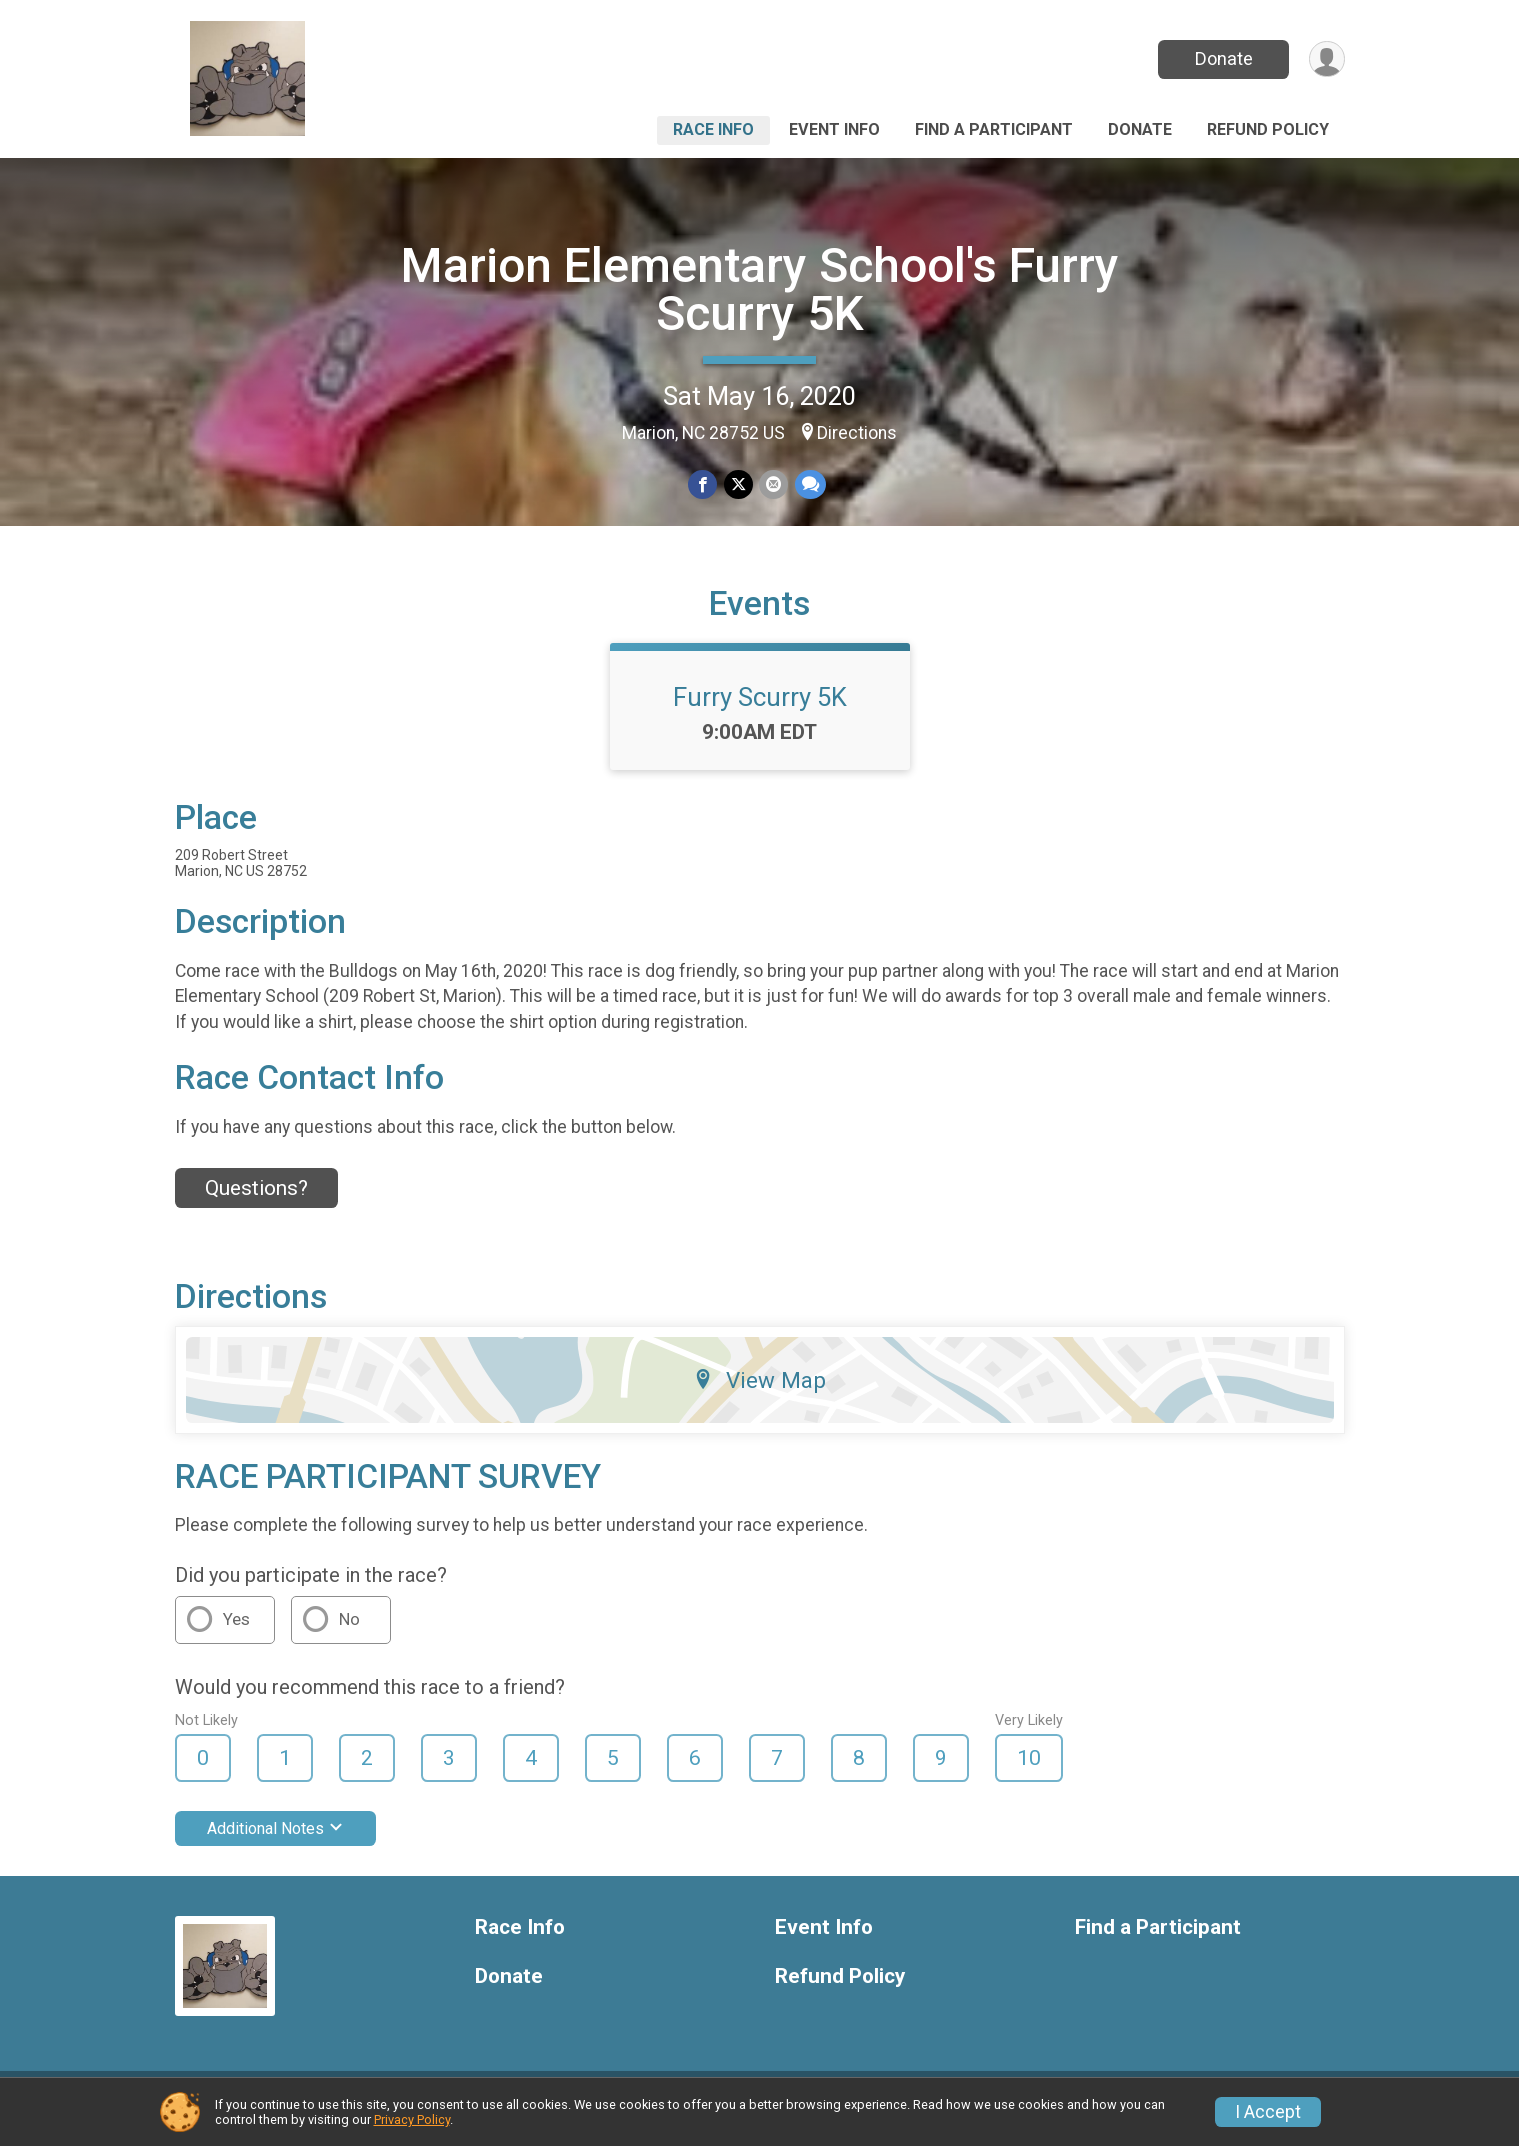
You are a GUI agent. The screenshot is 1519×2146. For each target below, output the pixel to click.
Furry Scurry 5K (760, 709)
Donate (1222, 58)
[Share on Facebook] (703, 484)
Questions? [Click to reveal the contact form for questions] (256, 1201)
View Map (759, 1392)
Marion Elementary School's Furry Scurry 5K (760, 289)
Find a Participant (994, 129)
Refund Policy (1268, 129)
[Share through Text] (809, 484)
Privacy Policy (412, 2119)
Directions (857, 433)
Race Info (713, 129)
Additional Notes (275, 1841)
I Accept (1268, 2112)
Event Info (834, 129)
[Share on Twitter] (738, 484)
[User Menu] (1326, 59)
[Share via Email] (773, 484)
